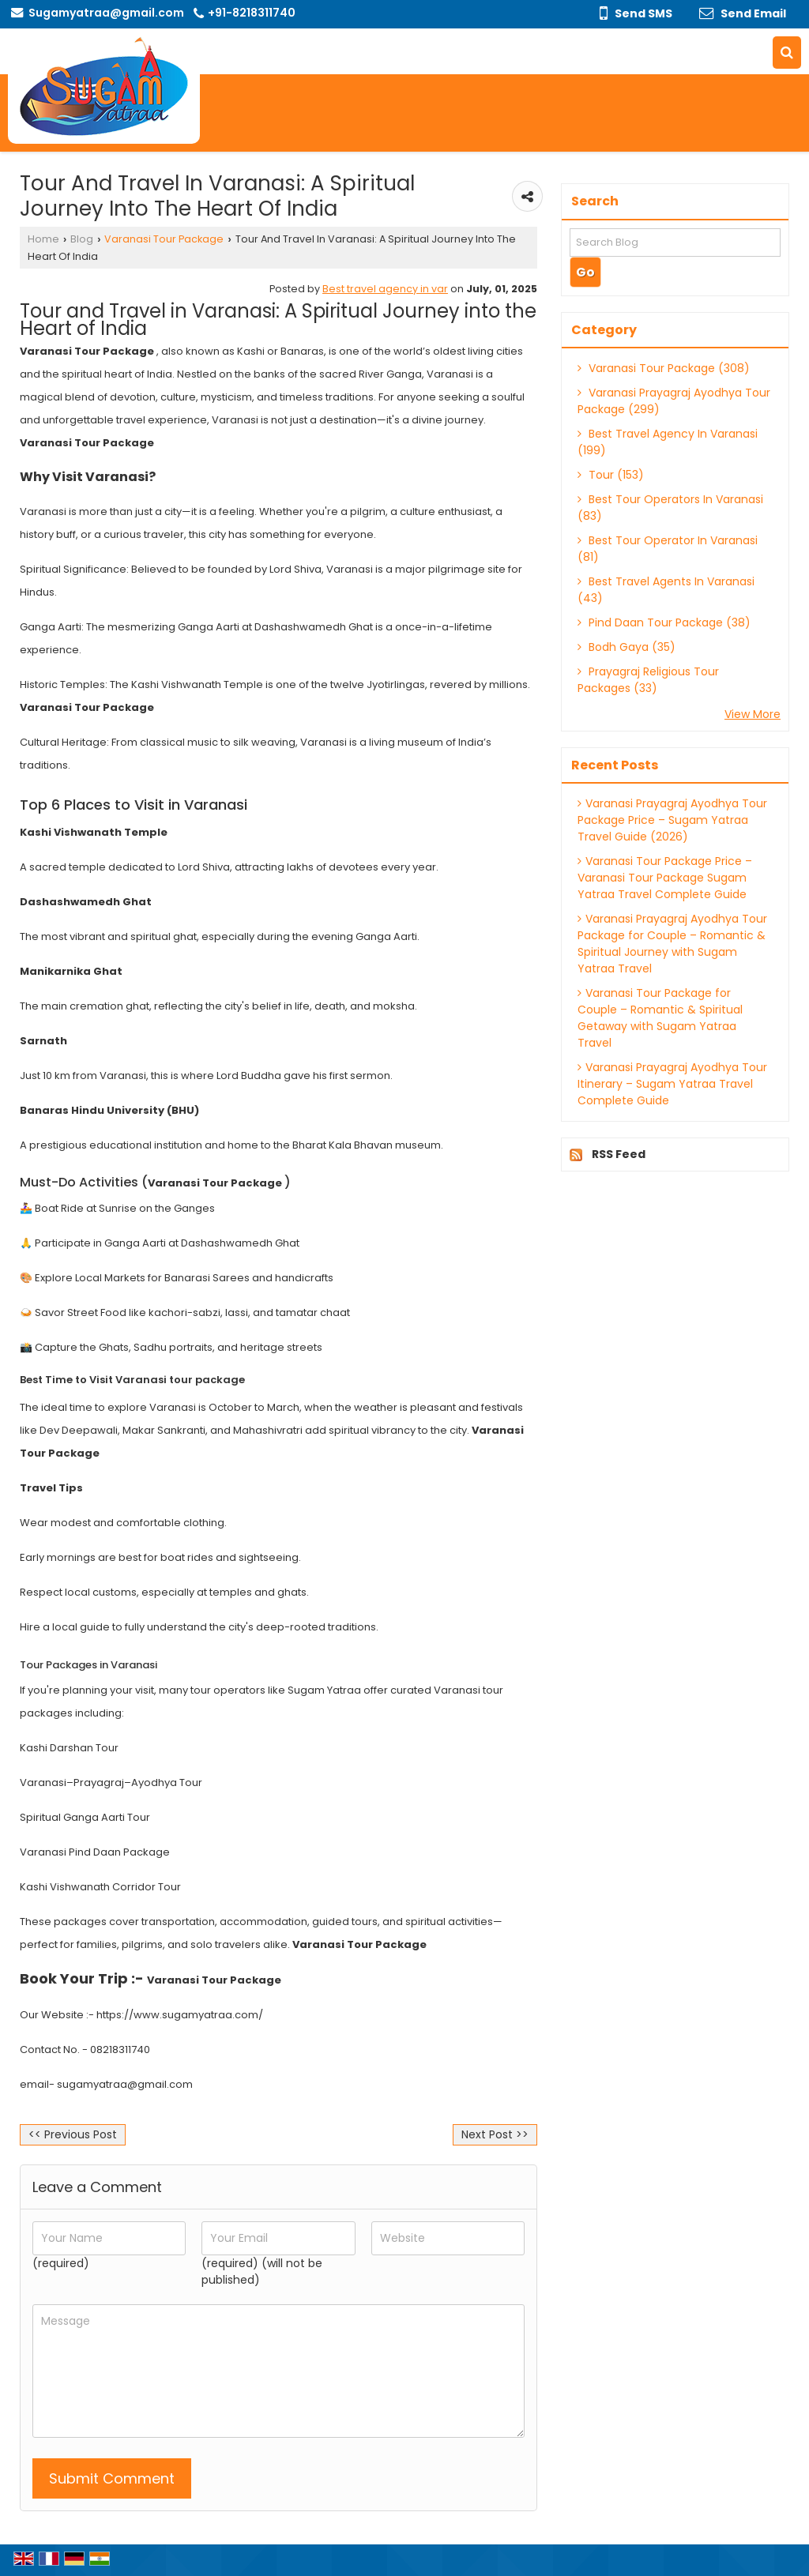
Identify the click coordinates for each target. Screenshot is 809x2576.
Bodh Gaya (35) (626, 647)
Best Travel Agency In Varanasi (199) (668, 442)
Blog (81, 239)
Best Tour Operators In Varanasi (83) (670, 507)
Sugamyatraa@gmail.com (106, 13)
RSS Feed (618, 1154)
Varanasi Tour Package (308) (664, 368)
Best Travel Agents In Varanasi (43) (666, 589)
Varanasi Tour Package (164, 239)
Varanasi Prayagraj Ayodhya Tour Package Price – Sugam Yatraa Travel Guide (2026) (672, 819)
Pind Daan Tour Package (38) (664, 622)
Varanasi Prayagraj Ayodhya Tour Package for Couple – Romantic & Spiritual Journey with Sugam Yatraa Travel (672, 943)
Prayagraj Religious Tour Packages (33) (648, 680)
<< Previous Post (72, 2134)
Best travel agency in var (385, 288)
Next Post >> (495, 2134)
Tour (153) (611, 475)
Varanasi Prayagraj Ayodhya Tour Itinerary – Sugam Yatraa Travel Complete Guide (672, 1083)
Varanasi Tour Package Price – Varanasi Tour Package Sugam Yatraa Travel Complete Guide (665, 877)
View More (752, 714)
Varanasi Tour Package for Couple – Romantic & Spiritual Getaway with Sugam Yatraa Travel (660, 1018)
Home (43, 239)
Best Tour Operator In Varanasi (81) (668, 548)
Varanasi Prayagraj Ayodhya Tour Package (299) (674, 401)
